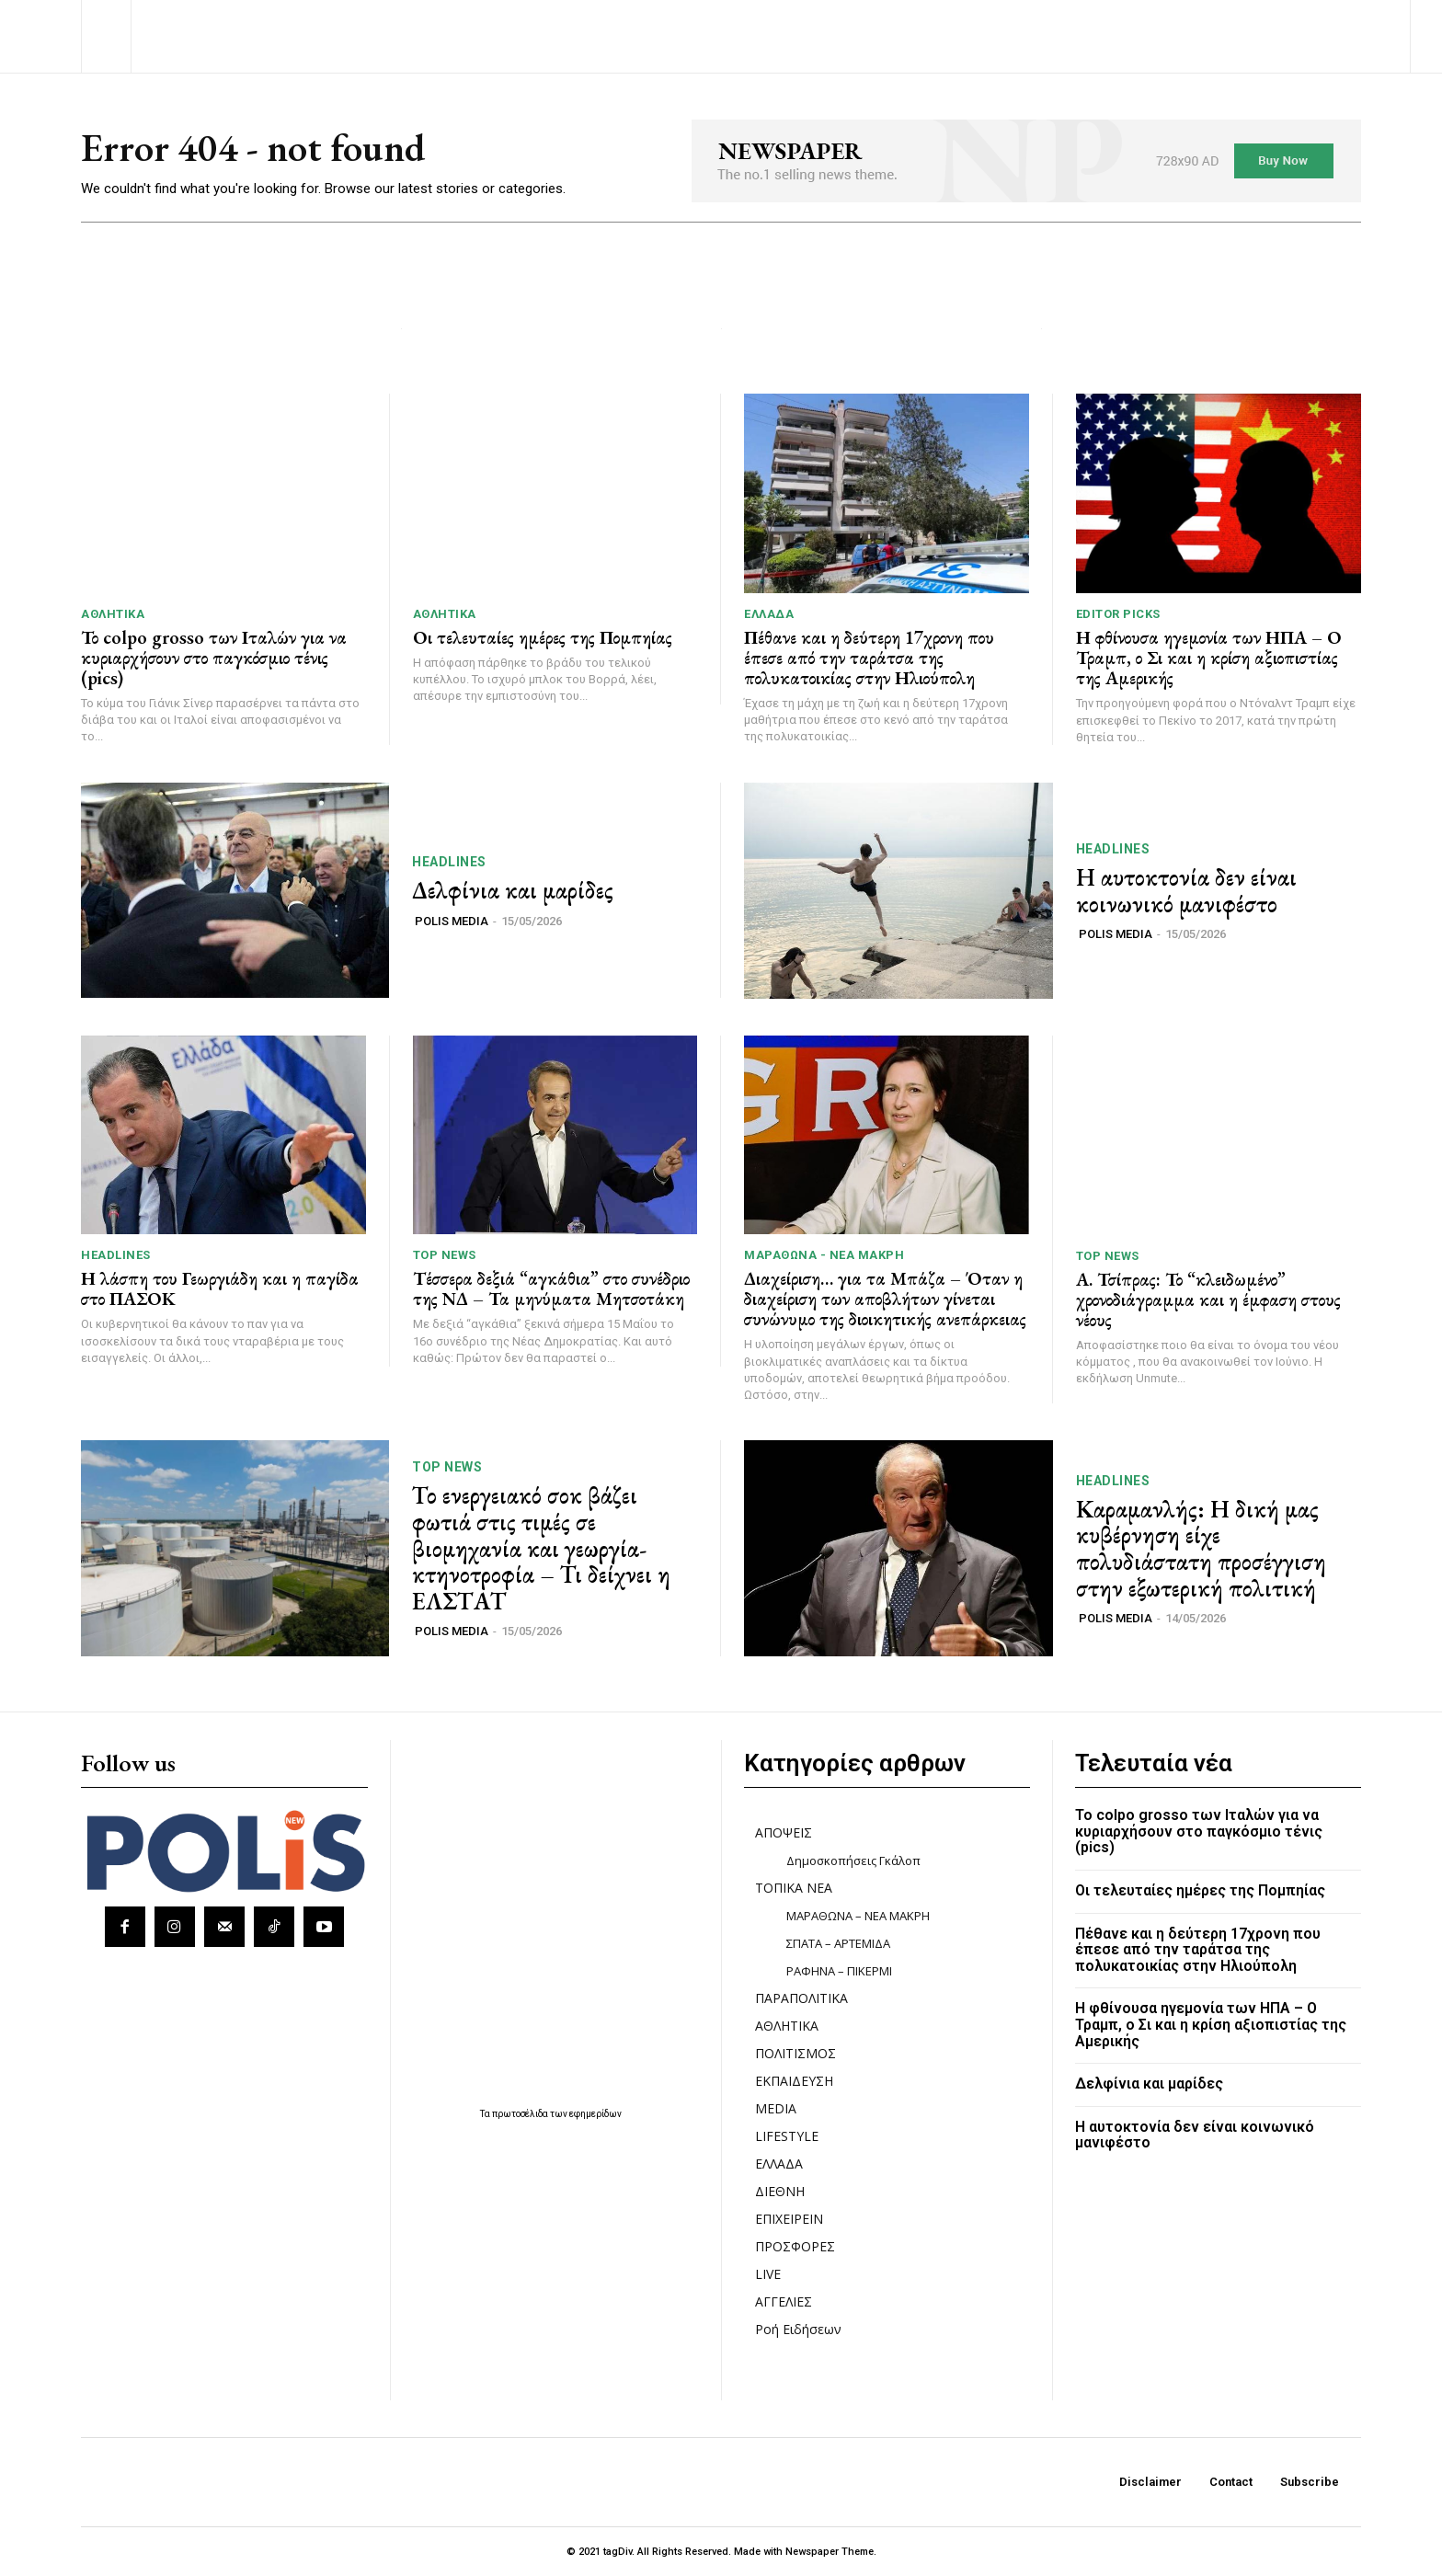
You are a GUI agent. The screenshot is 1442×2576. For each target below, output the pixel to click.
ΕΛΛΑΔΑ (769, 614)
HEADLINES (449, 861)
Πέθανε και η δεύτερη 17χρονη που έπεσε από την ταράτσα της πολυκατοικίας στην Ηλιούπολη (869, 657)
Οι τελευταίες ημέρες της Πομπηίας (542, 637)
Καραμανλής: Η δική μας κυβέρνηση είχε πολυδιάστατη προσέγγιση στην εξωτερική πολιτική (1201, 1549)
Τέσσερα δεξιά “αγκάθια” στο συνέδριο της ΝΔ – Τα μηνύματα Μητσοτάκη (551, 1288)
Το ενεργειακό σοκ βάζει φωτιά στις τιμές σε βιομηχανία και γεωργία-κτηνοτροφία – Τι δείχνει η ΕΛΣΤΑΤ (541, 1548)
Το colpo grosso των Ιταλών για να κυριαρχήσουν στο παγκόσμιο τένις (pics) (214, 657)
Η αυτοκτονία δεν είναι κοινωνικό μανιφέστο (1186, 891)
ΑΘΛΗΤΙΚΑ (112, 614)
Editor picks (1118, 614)
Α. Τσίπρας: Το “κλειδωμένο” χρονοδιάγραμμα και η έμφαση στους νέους (1208, 1299)
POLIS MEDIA (451, 921)
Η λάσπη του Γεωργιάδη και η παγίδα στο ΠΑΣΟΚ (220, 1288)
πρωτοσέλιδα (521, 2114)
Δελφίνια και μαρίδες (512, 890)
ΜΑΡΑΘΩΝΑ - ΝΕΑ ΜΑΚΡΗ (824, 1255)
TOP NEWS (444, 1255)
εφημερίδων (595, 2114)
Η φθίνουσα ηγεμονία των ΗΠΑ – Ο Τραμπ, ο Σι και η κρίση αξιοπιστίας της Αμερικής (1209, 657)
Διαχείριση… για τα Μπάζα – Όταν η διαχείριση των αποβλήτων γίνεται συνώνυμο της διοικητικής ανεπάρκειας (885, 1298)
